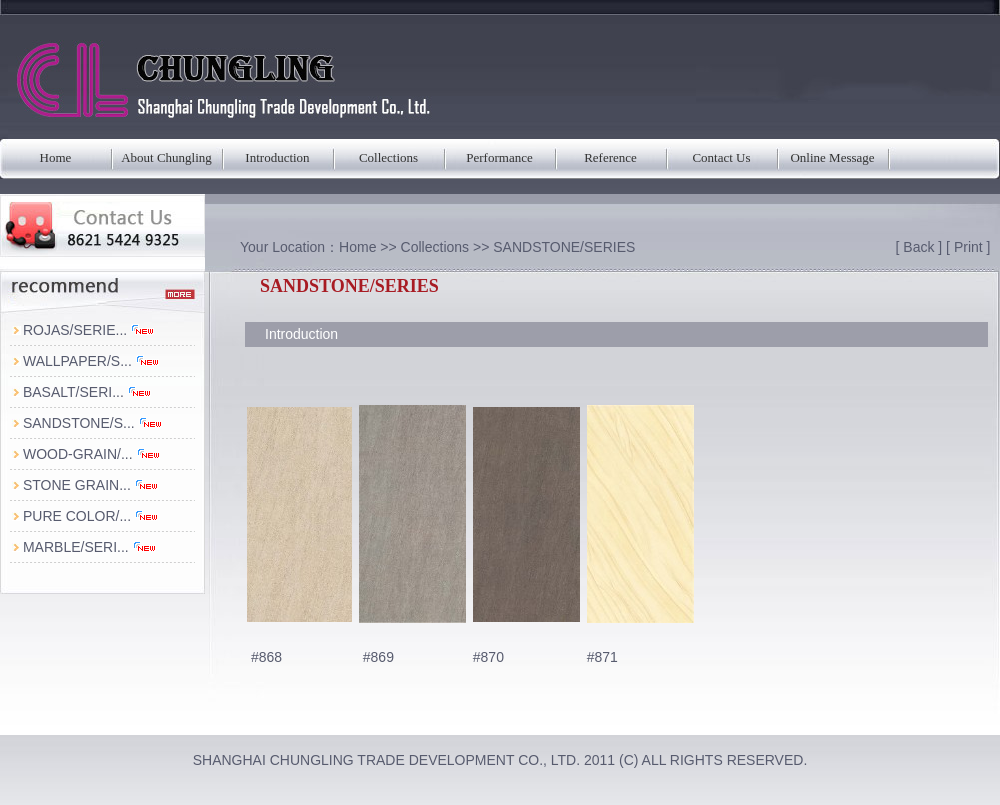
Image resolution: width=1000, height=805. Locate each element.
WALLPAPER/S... (91, 361)
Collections (388, 157)
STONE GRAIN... (91, 485)
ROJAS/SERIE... (89, 330)
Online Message (832, 157)
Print (968, 247)
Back (918, 247)
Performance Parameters (499, 164)
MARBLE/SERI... (90, 547)
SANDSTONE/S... (93, 423)
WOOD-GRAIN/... (92, 454)
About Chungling (166, 157)
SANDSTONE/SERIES (564, 247)
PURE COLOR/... (91, 516)
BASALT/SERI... (87, 392)
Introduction (277, 157)
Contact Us (721, 157)
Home (56, 157)
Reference (610, 157)
